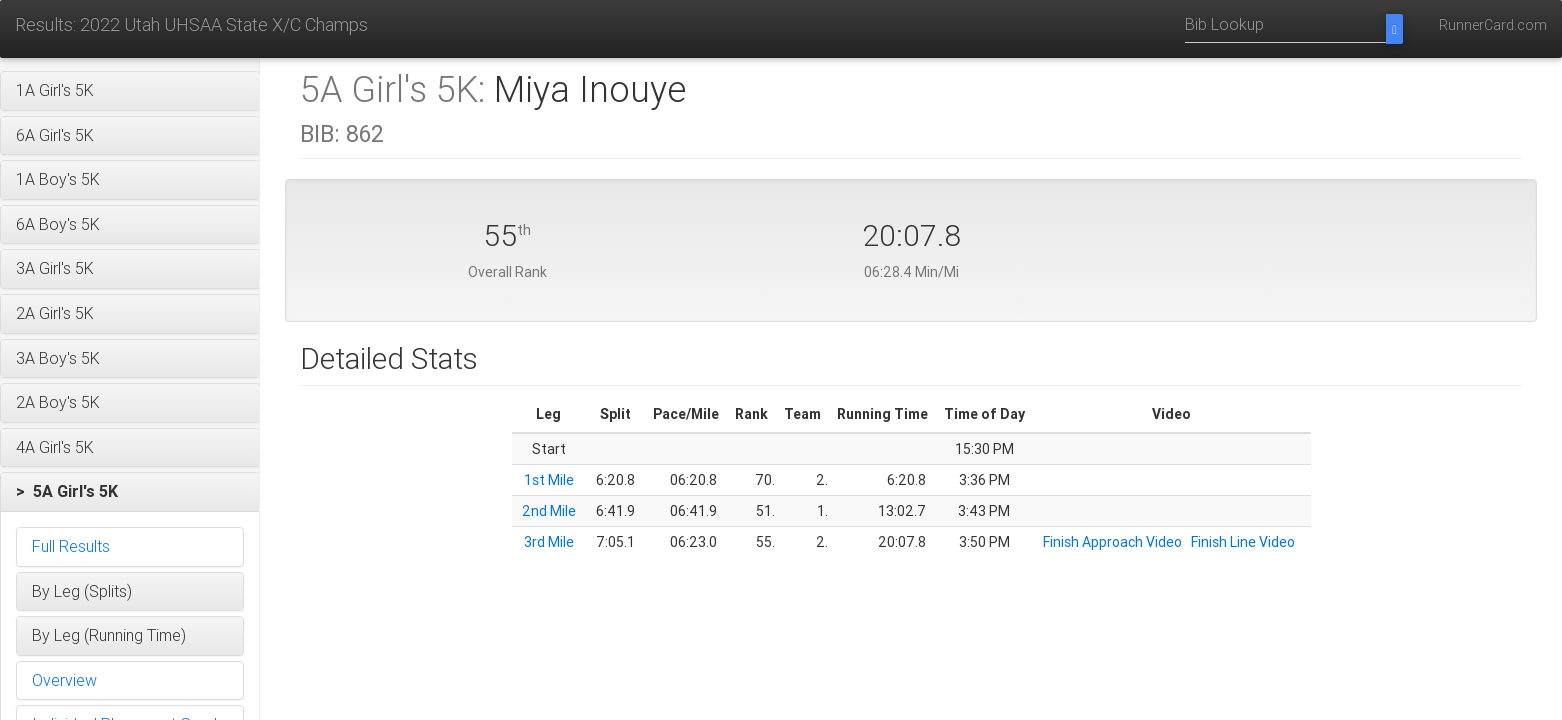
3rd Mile (549, 542)
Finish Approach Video (1112, 542)
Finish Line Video (1243, 542)
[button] (130, 91)
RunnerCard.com (1493, 25)
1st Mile (549, 480)
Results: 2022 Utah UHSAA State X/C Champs (191, 24)
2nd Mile (549, 511)
